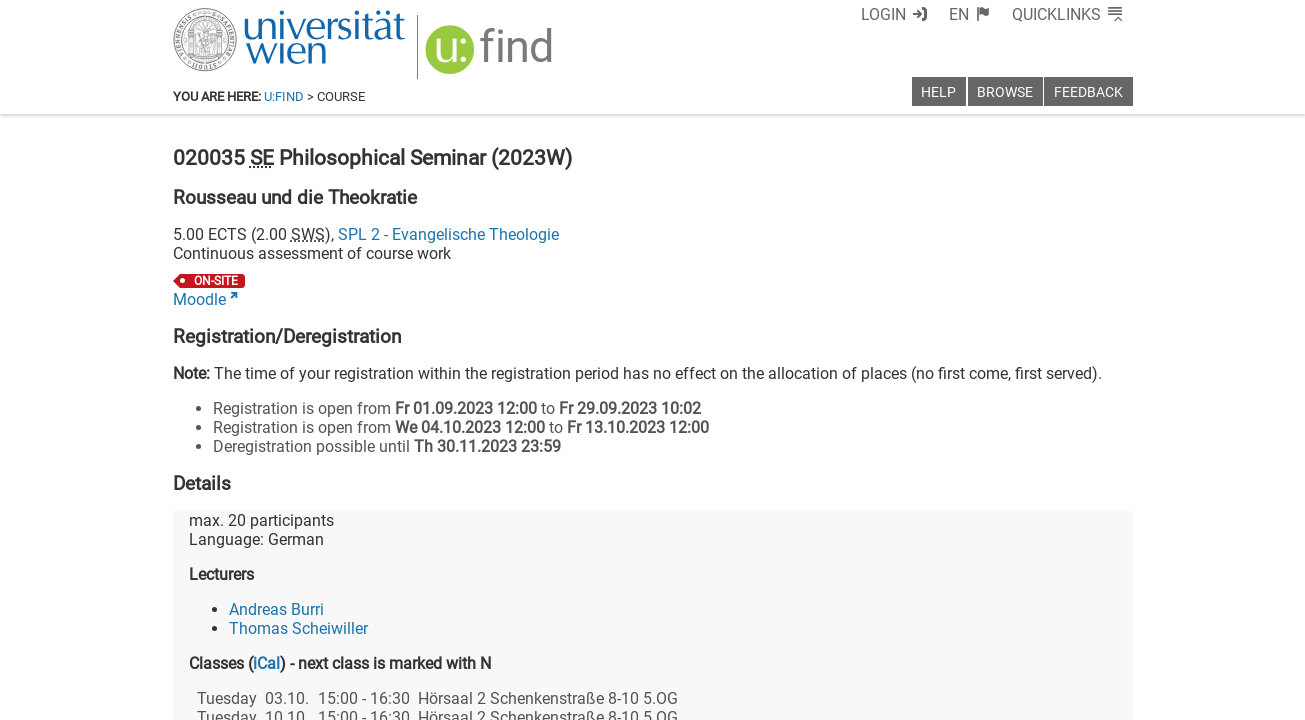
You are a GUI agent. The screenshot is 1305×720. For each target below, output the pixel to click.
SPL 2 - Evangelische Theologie (448, 234)
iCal (266, 663)
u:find (284, 96)
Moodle (199, 299)
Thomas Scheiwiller (298, 628)
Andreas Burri (276, 609)
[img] (491, 56)
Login (883, 14)
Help (938, 92)
